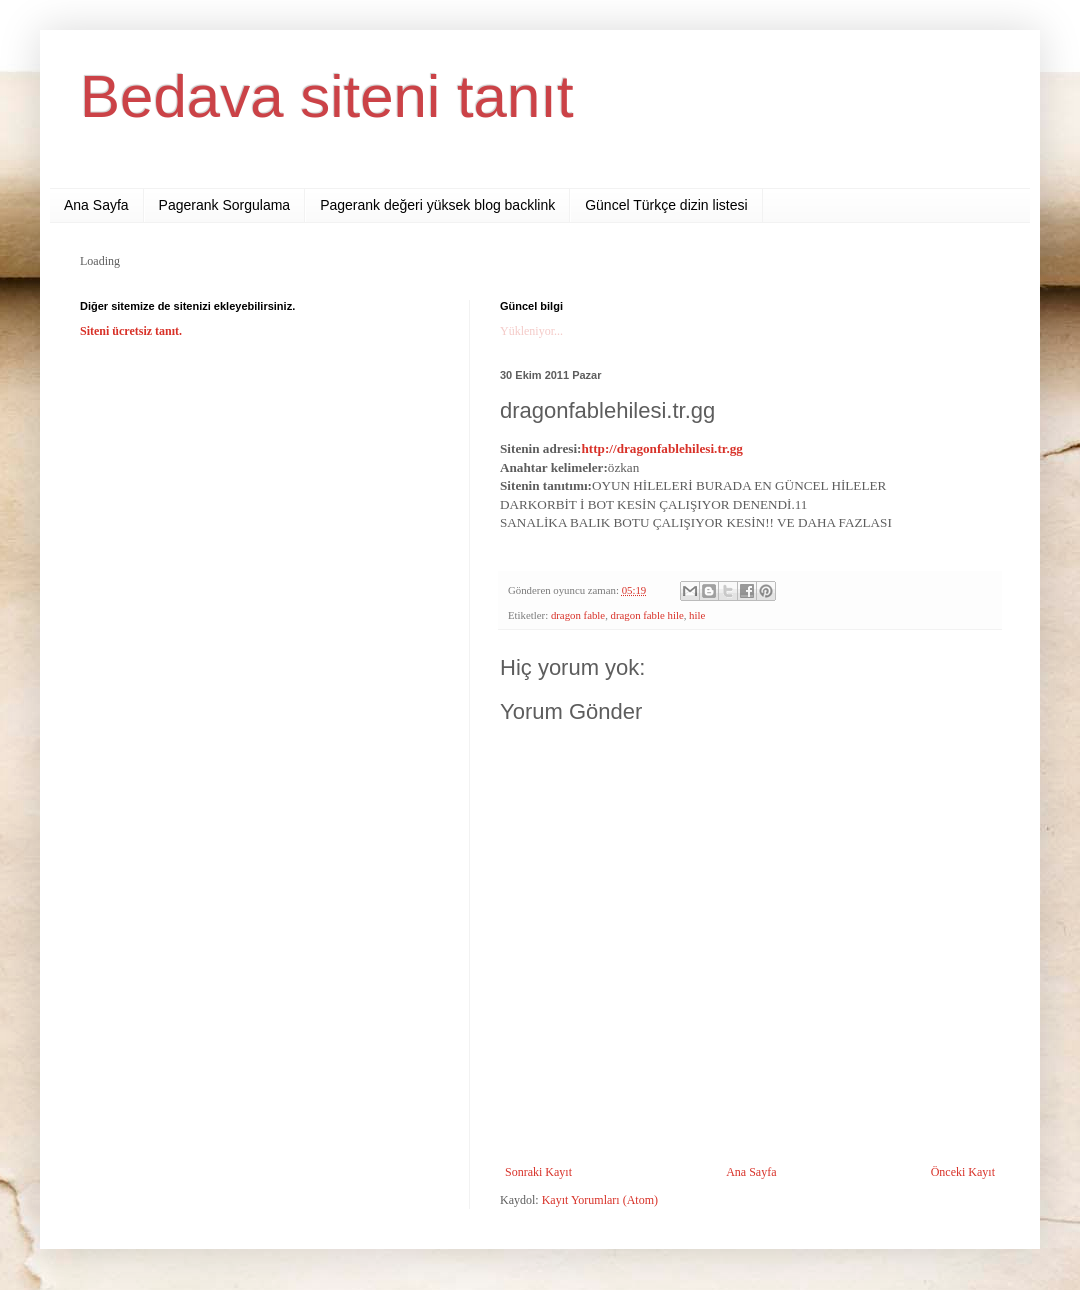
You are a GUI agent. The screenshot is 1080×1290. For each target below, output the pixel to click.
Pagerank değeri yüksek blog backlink (437, 205)
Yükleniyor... (531, 331)
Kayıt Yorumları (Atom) (600, 1200)
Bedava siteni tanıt (327, 96)
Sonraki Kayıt (538, 1172)
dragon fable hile (647, 615)
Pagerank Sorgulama (225, 205)
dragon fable (578, 615)
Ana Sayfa (96, 205)
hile (697, 615)
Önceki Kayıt (963, 1172)
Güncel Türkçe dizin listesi (666, 205)
